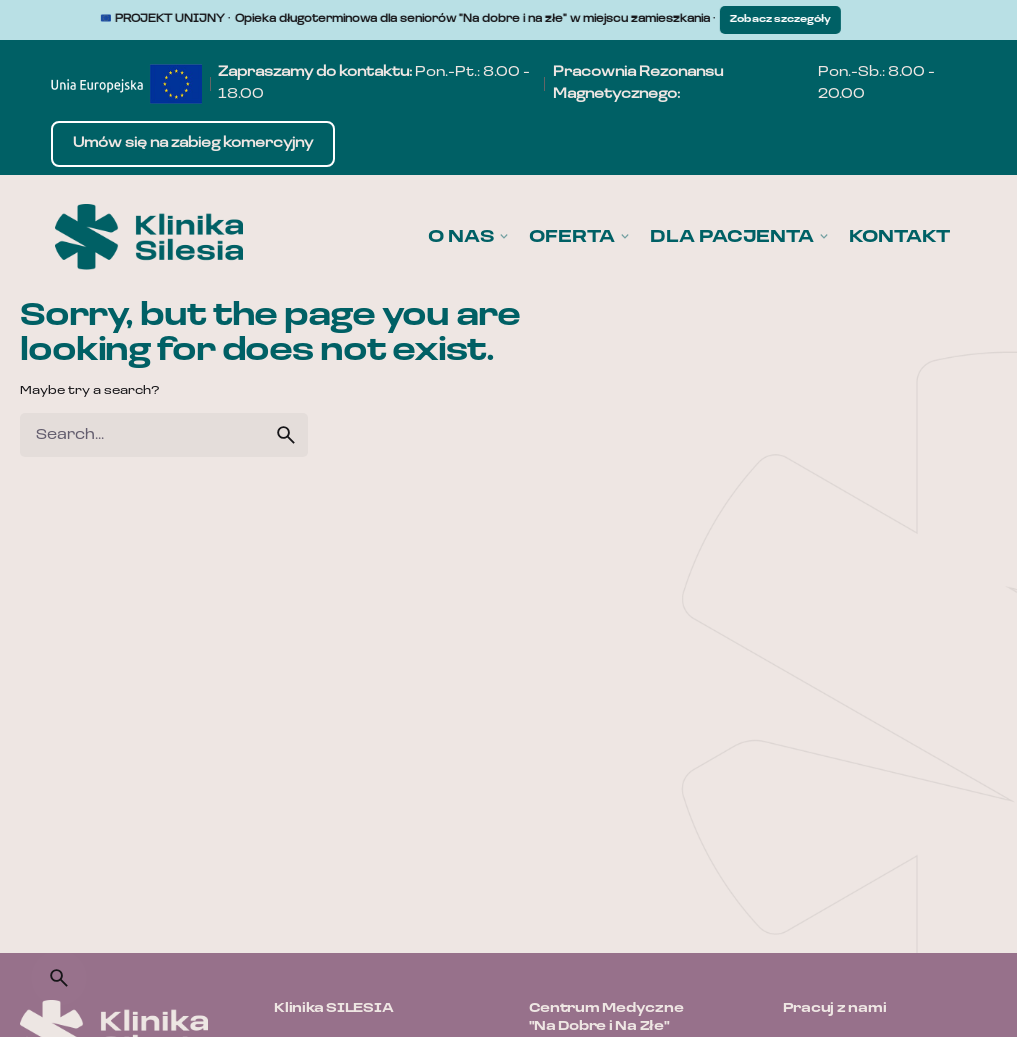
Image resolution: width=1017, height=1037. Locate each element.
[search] (286, 435)
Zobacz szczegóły (788, 19)
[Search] (59, 978)
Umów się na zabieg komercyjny (193, 143)
